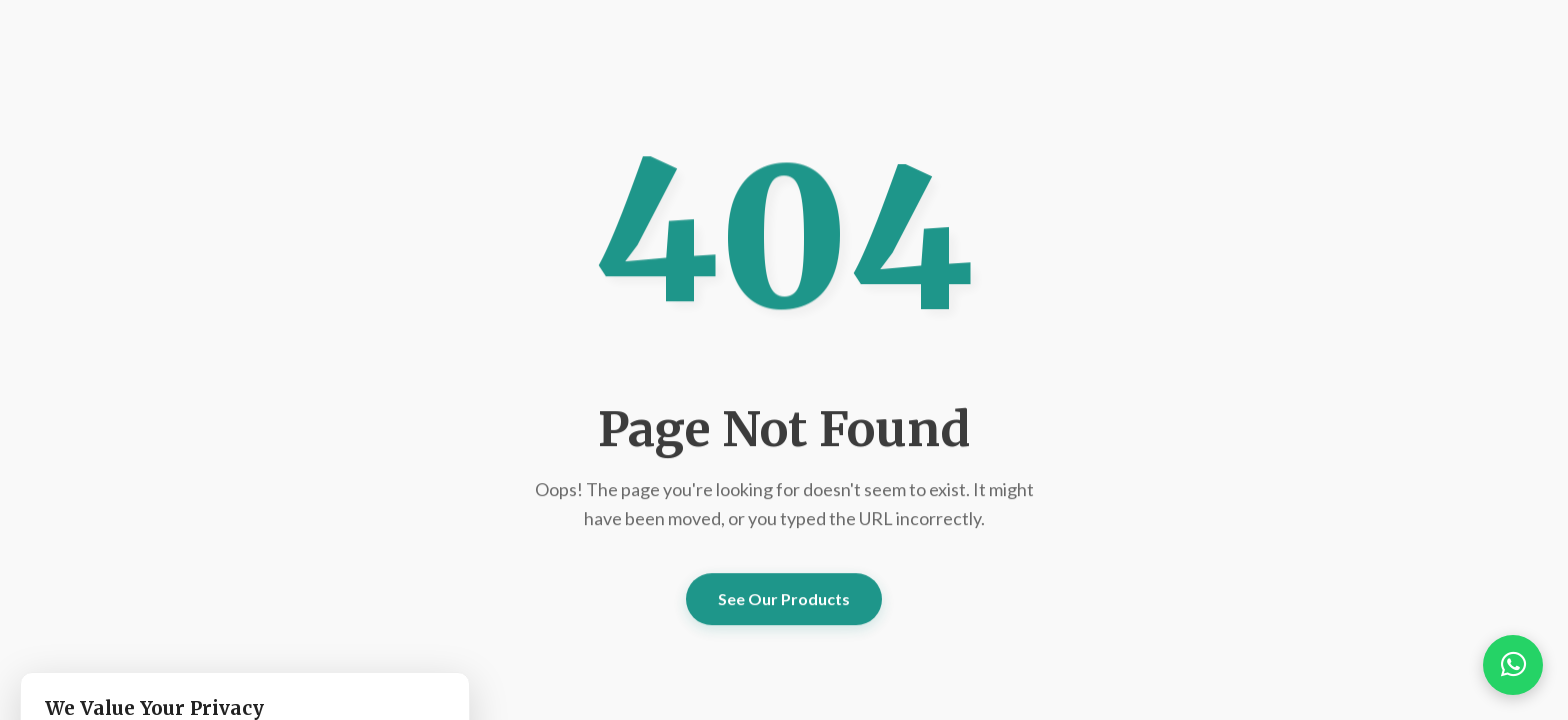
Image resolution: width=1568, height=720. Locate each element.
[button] (1513, 665)
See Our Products (784, 598)
